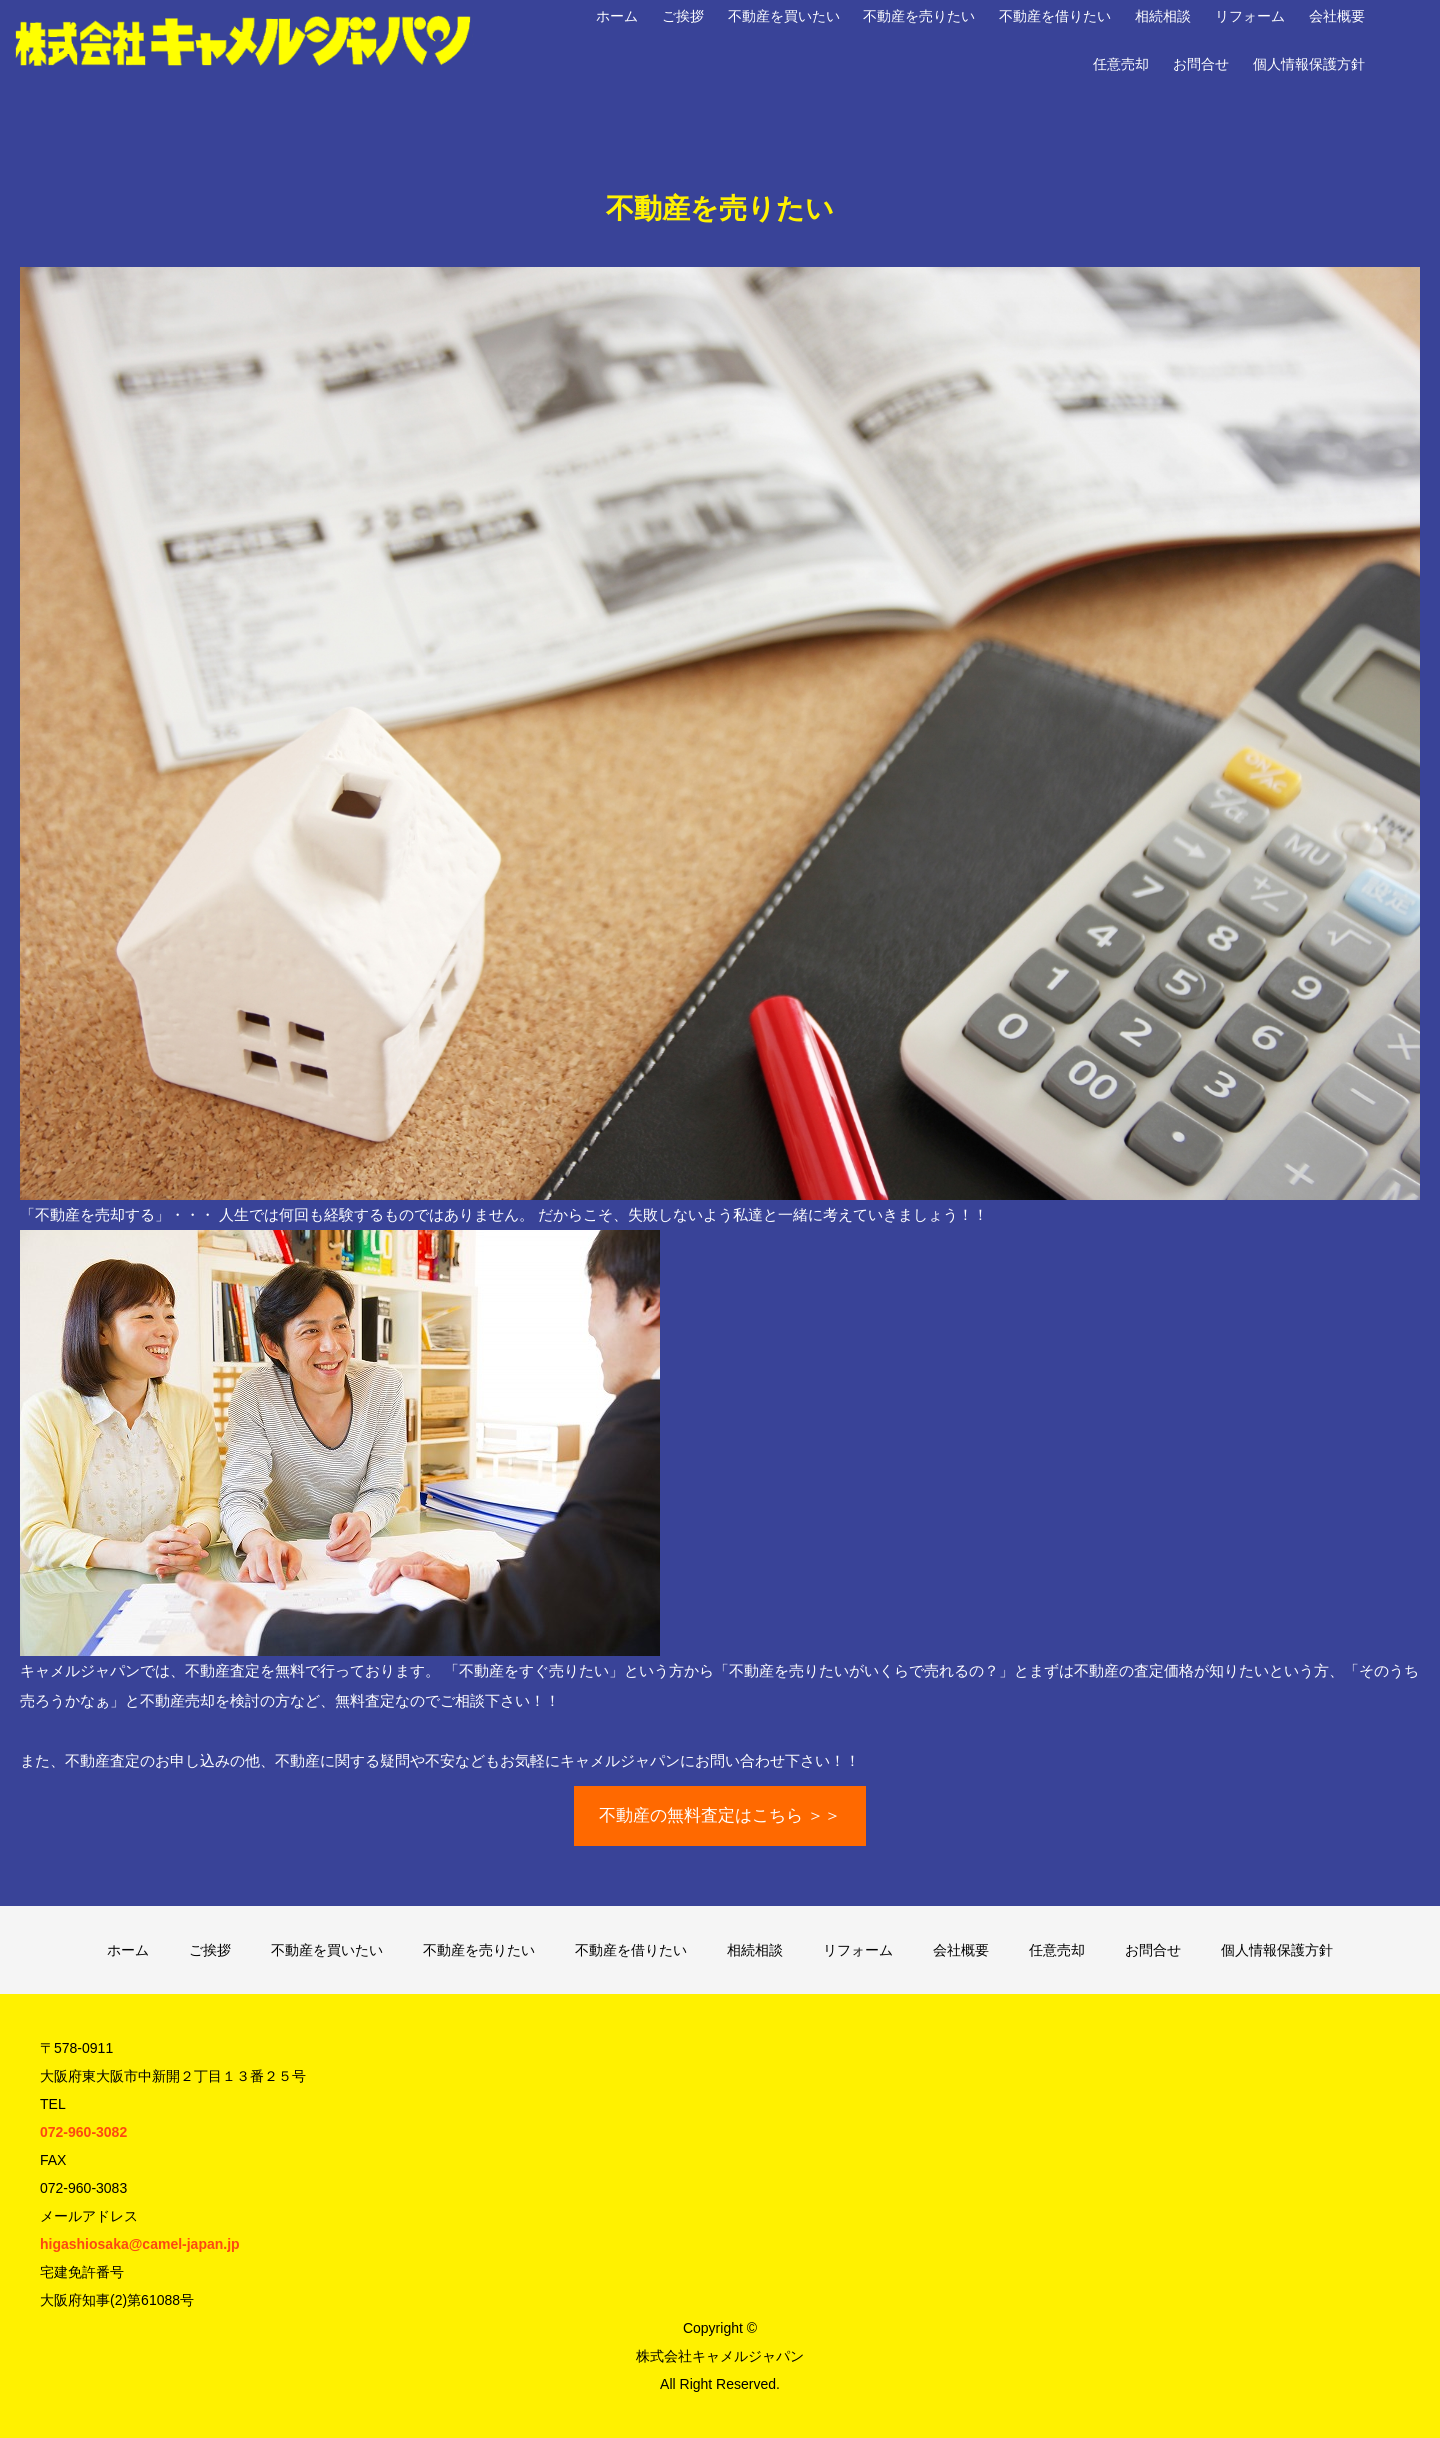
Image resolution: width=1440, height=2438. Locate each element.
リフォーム (1250, 16)
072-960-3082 (83, 2132)
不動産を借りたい (1055, 16)
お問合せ (1201, 64)
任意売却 (1121, 64)
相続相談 (1163, 16)
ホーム (617, 16)
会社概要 (1337, 16)
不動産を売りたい (919, 16)
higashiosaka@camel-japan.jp (140, 2244)
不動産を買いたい (784, 16)
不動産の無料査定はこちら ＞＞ (720, 1815)
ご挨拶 (683, 16)
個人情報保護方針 (1309, 64)
